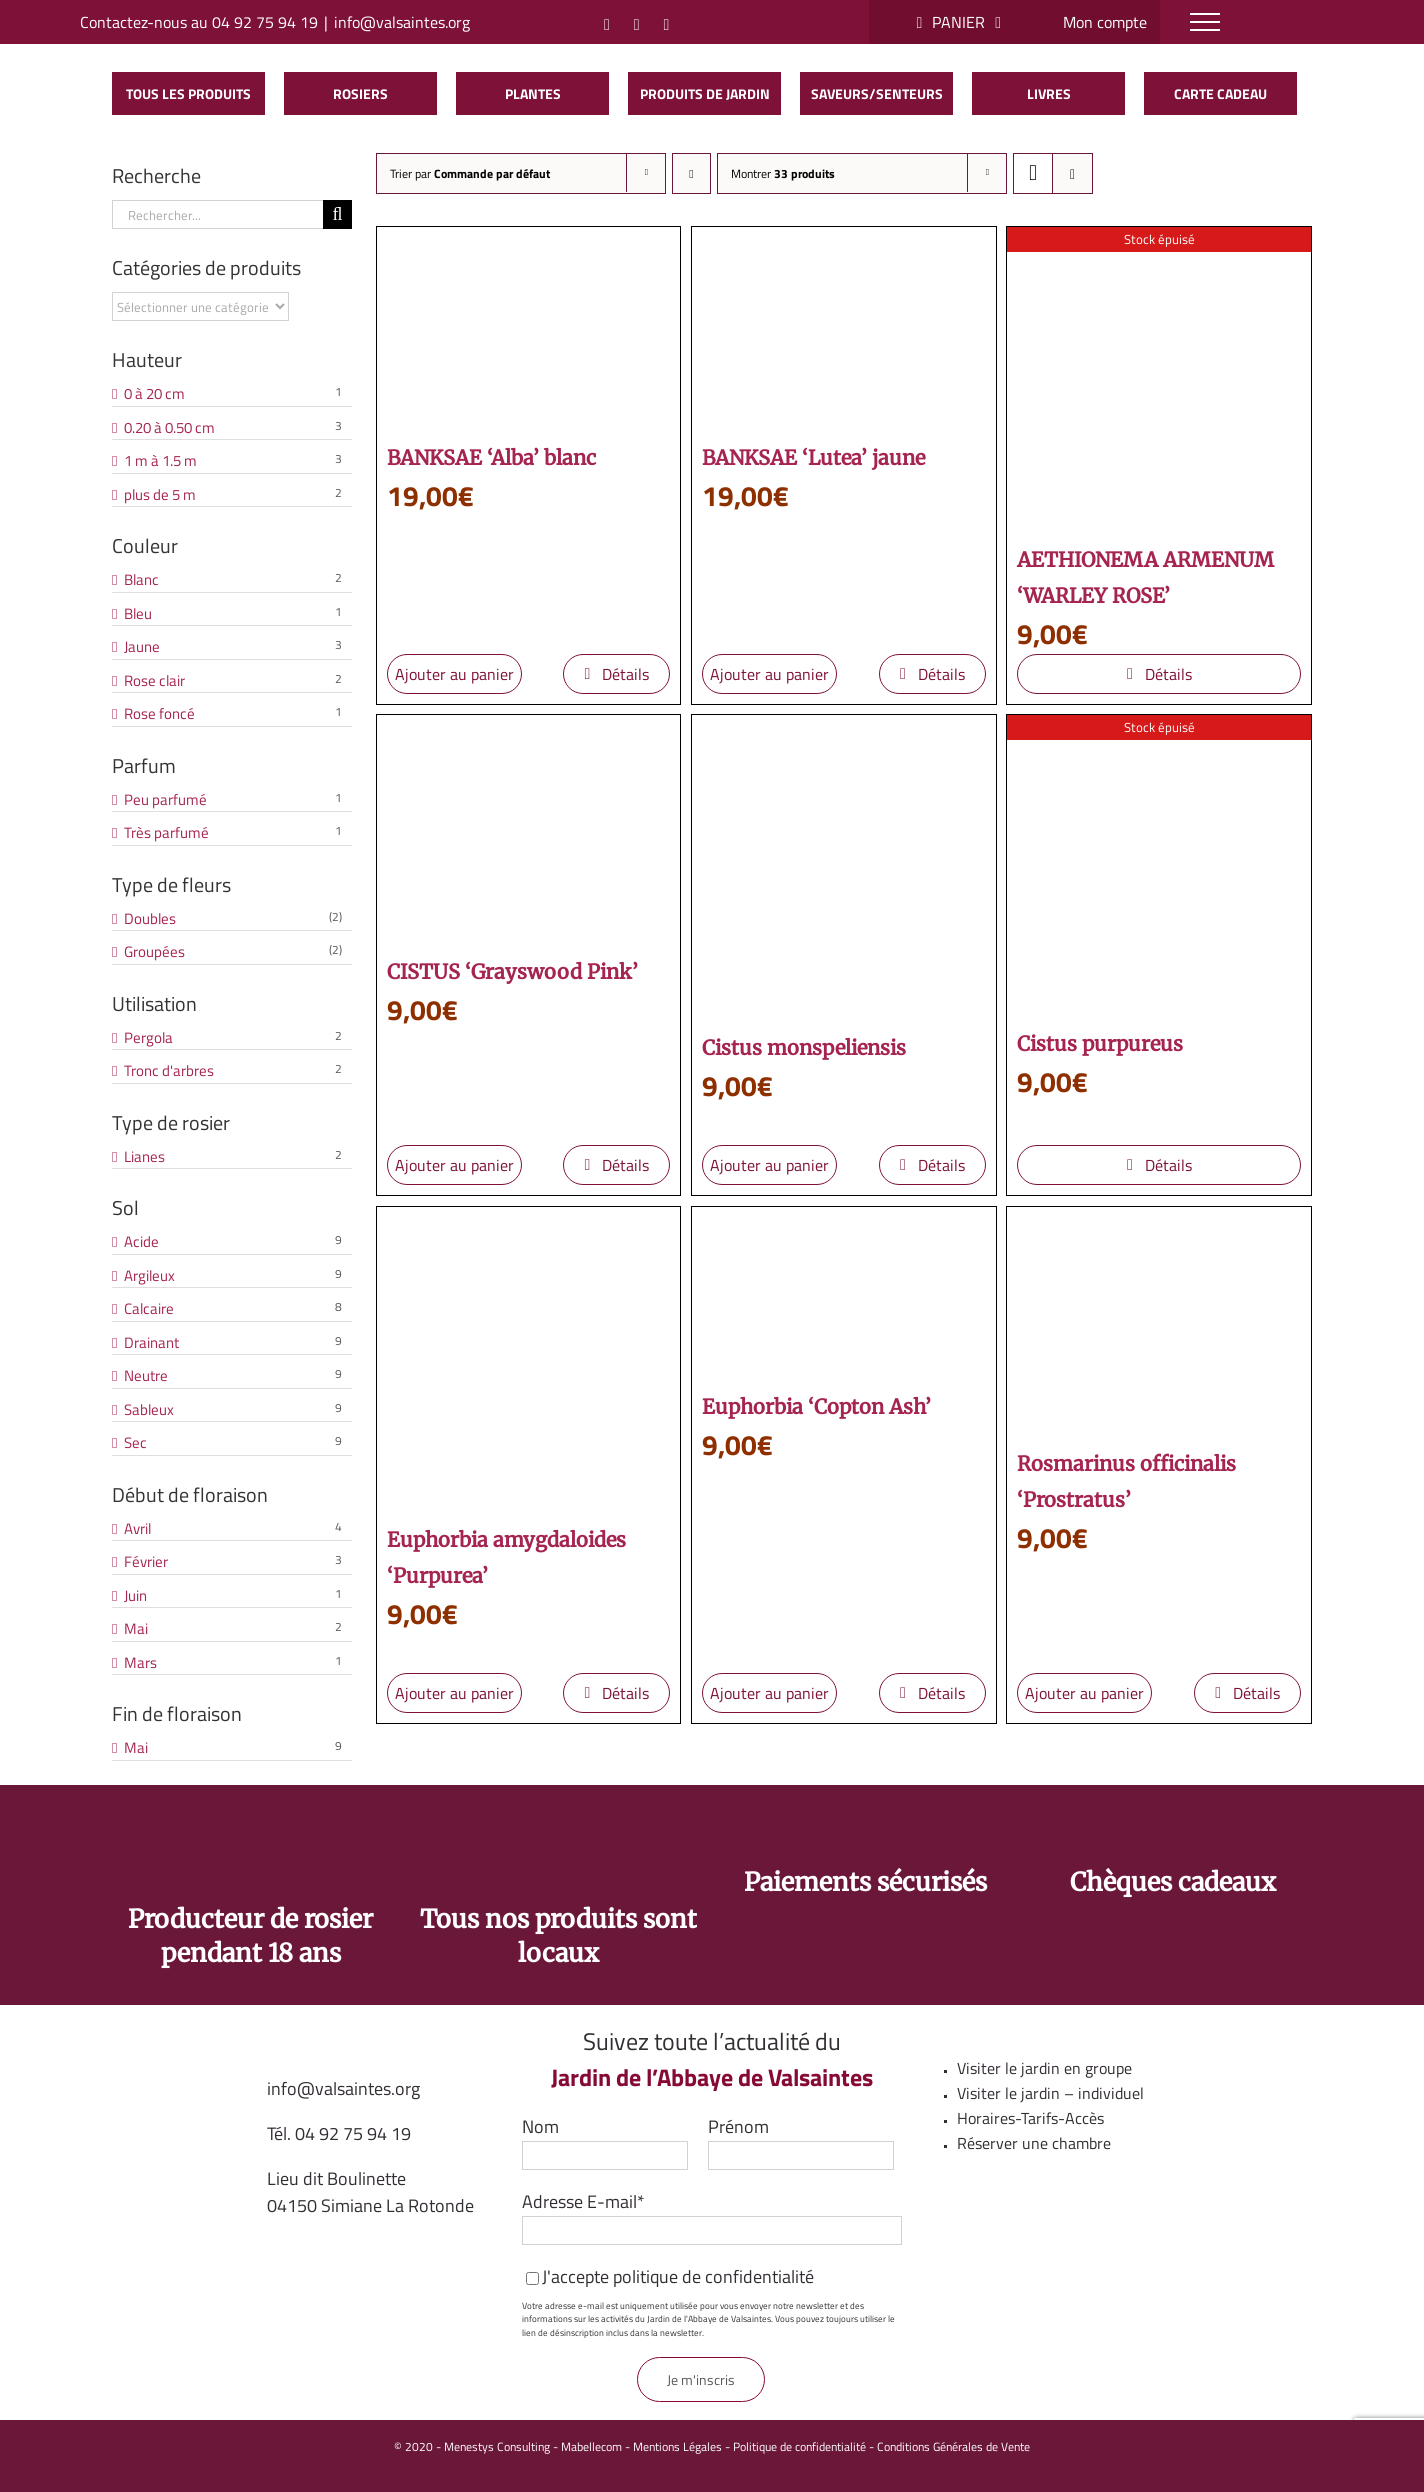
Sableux (149, 1410)
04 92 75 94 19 (353, 2133)
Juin (135, 1596)
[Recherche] (337, 214)
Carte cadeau (1220, 93)
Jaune (142, 647)
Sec (135, 1443)
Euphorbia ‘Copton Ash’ (816, 1406)
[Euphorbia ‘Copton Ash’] (844, 1292)
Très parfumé (166, 833)
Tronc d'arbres (169, 1071)
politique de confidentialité (713, 2276)
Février (146, 1562)
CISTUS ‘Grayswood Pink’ (512, 971)
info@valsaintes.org (402, 22)
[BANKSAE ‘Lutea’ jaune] (844, 328)
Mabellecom (591, 2446)
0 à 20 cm (154, 394)
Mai (136, 1629)
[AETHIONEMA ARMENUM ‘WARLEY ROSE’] (1159, 379)
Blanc (141, 580)
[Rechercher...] (217, 214)
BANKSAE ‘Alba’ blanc (491, 457)
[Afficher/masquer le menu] (1204, 22)
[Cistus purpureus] (1159, 865)
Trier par (470, 173)
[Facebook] (637, 25)
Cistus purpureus (1100, 1043)
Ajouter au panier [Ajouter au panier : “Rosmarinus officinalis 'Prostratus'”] (1084, 1693)
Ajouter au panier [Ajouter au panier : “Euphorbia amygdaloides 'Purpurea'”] (454, 1693)
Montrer (783, 173)
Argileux (149, 1276)
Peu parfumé (165, 800)
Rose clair (154, 681)
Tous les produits (188, 93)
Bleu (138, 614)
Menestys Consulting (497, 2446)
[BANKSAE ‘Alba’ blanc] (529, 328)
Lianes (144, 1157)
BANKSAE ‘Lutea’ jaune (813, 457)
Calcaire (149, 1309)
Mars (140, 1663)
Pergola (148, 1038)
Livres (1049, 93)
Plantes (533, 93)
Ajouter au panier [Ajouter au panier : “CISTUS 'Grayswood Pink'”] (454, 1165)
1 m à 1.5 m (160, 461)
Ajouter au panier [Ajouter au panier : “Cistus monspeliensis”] (769, 1165)
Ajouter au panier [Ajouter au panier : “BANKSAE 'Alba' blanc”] (454, 674)
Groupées (154, 952)
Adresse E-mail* (583, 2201)
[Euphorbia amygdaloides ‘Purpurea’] (529, 1359)
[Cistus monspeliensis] (844, 867)
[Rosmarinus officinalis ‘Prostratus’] (1159, 1321)
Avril (137, 1529)
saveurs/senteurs (877, 93)
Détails (625, 674)
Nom (540, 2126)
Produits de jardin (705, 93)
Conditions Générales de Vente (953, 2446)
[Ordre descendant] (691, 173)
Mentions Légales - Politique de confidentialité (749, 2446)
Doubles (150, 919)
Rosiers (360, 93)
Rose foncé (159, 714)
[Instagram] (607, 25)
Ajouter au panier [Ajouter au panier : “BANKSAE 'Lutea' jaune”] (769, 674)
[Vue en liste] (1072, 173)
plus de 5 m (160, 495)
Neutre (146, 1376)
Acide (141, 1242)
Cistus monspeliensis (804, 1047)
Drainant (151, 1343)
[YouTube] (667, 25)
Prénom (738, 2126)
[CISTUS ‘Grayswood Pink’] (529, 829)
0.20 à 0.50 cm (169, 428)
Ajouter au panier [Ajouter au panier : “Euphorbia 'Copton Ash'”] (769, 1693)
